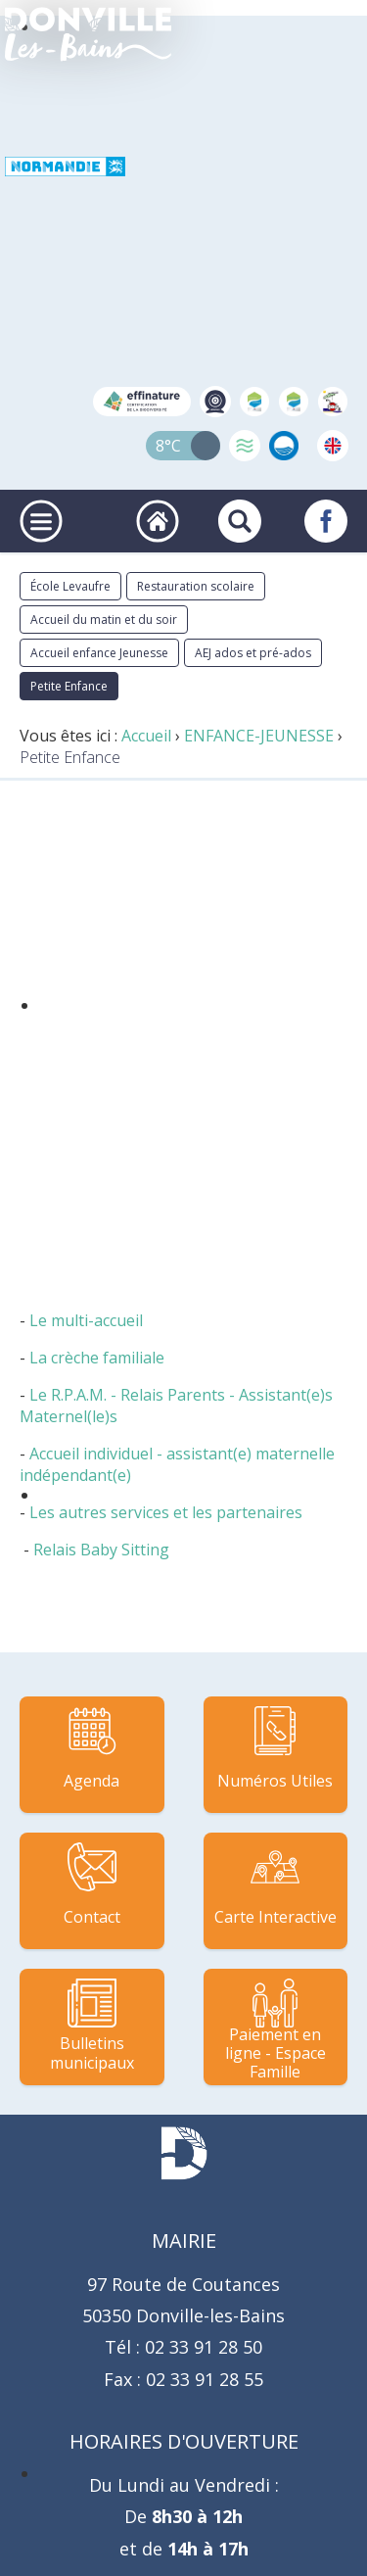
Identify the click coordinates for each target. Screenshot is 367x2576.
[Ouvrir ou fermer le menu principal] (41, 521)
